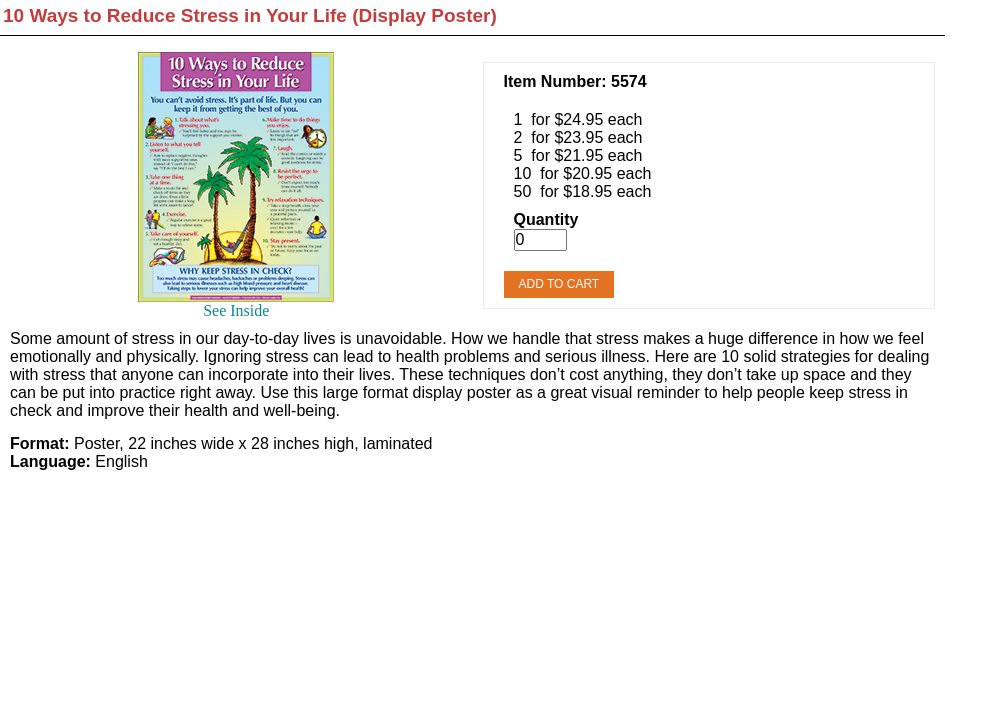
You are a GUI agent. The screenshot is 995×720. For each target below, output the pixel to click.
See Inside (236, 310)
